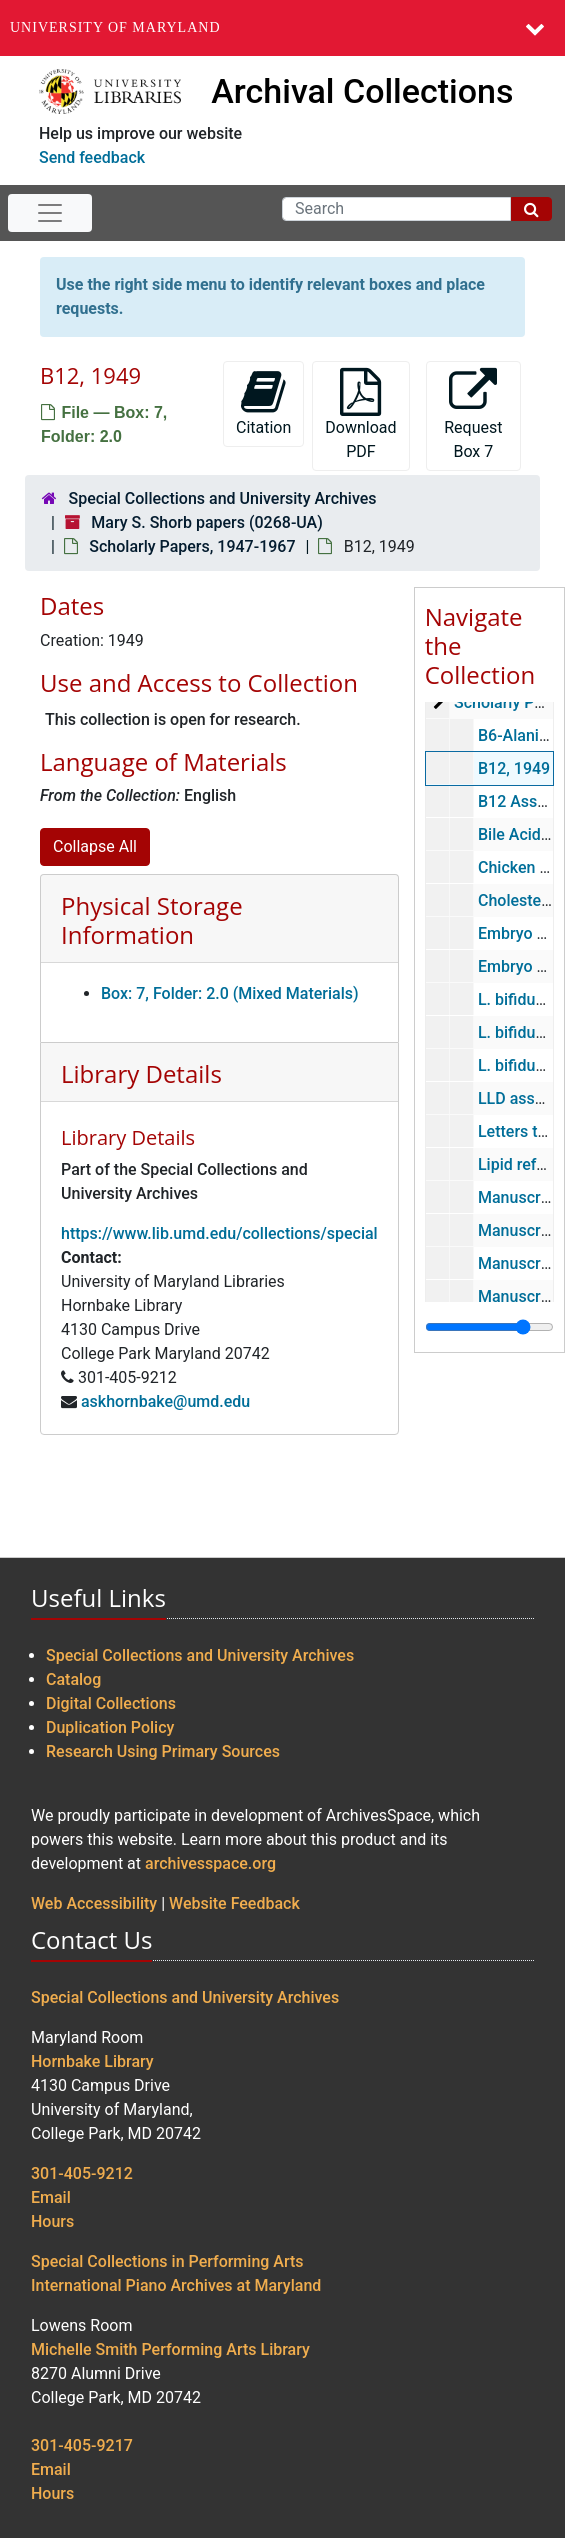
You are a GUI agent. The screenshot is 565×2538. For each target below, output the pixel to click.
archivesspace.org (210, 1863)
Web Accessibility (94, 1903)
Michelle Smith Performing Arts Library (170, 2349)
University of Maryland (115, 27)
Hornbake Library (92, 2061)
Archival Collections (362, 91)
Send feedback (92, 157)
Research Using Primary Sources (163, 1751)
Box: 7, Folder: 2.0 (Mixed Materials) (230, 993)
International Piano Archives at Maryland (176, 2285)
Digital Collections (111, 1703)
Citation (263, 402)
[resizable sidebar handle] (489, 1327)
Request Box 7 (473, 414)
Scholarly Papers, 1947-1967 (192, 546)
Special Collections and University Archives (222, 498)
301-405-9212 (82, 2173)
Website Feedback (234, 1903)
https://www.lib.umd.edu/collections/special (219, 1233)
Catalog (73, 1679)
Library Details (141, 1073)
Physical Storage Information (152, 920)
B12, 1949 (514, 768)
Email (51, 2197)
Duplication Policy (110, 1727)
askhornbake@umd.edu (165, 1401)
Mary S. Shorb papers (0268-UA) (207, 522)
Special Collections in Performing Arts (167, 2261)
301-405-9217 (82, 2445)
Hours (52, 2221)
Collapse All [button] (95, 846)
